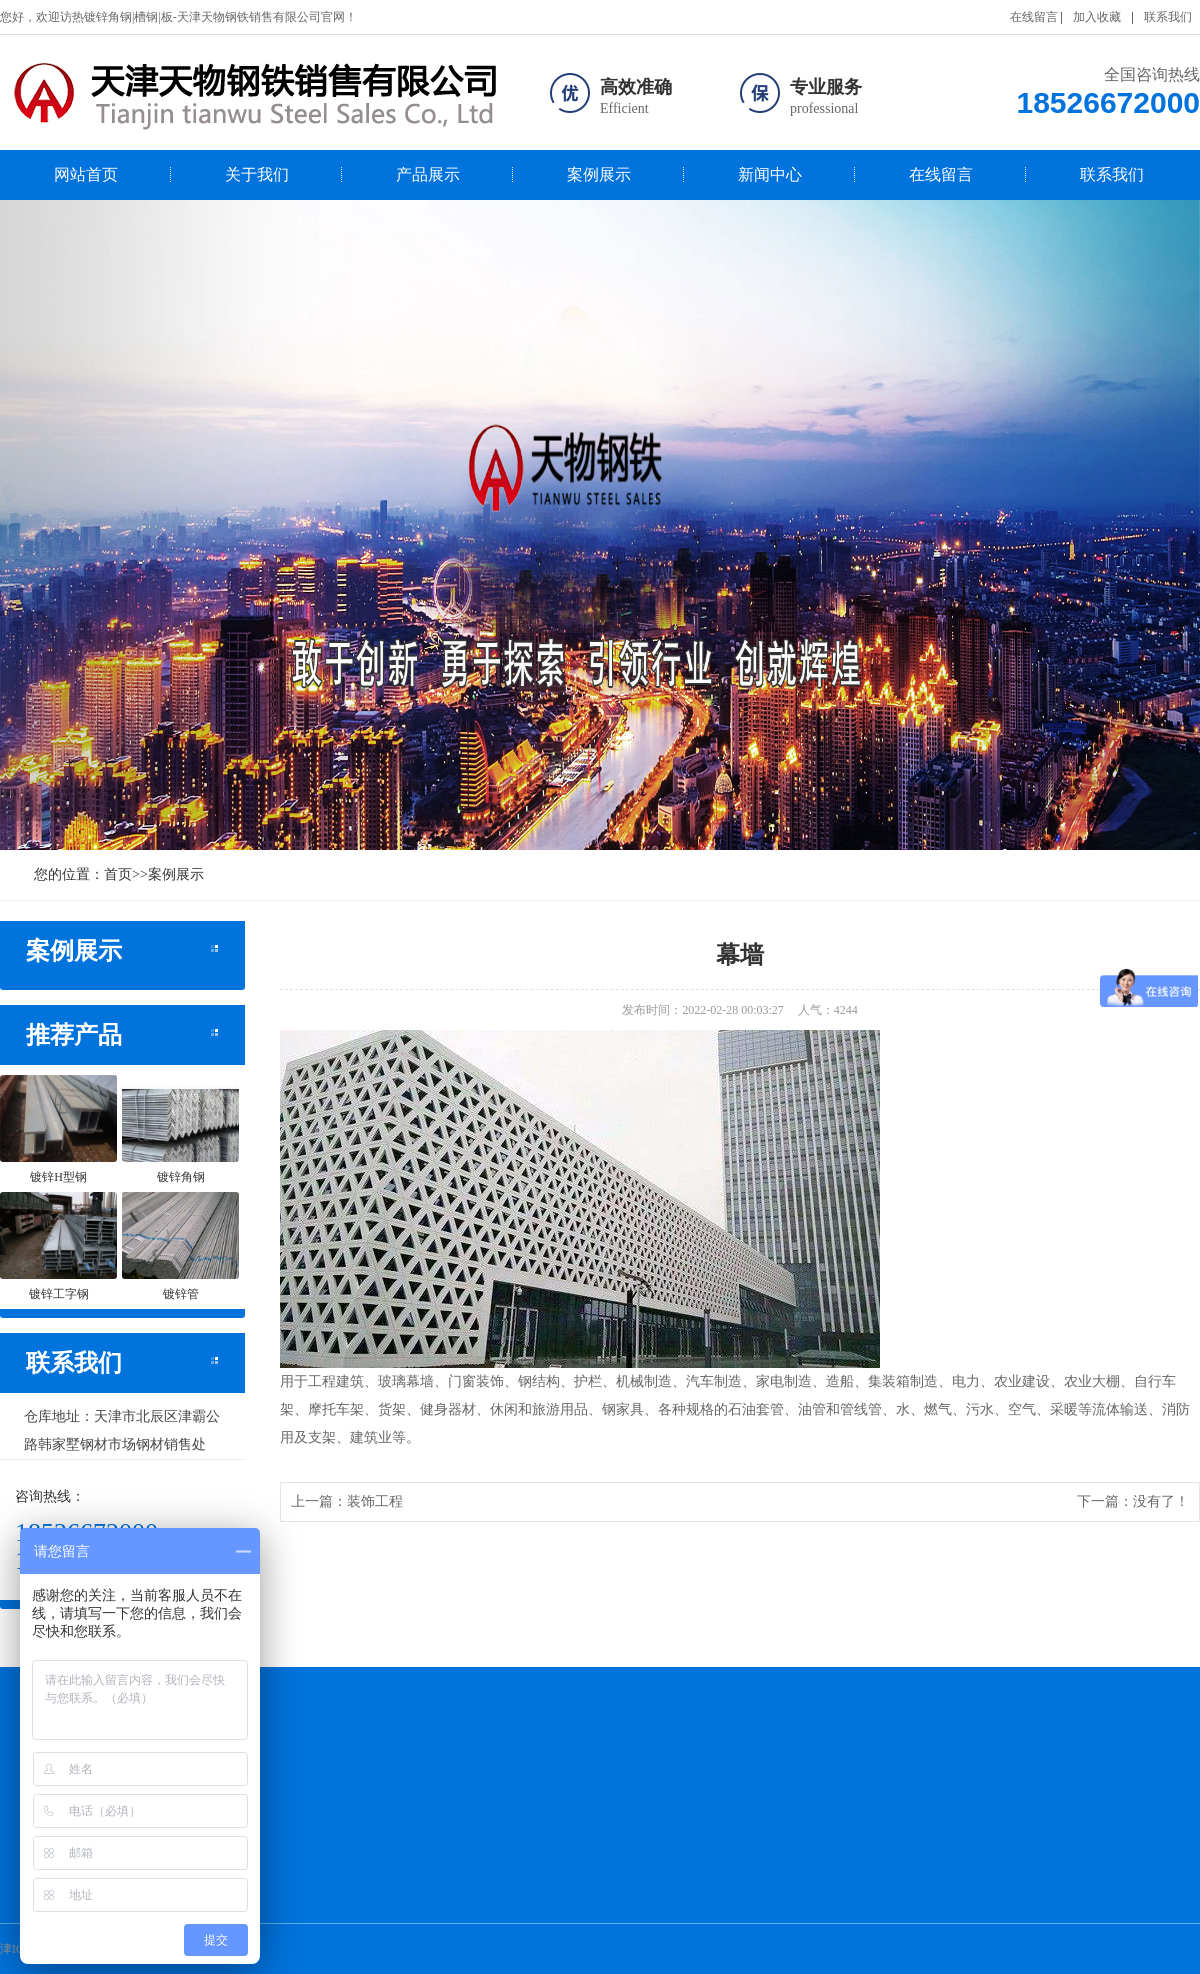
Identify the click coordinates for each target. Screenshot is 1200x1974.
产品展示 (428, 174)
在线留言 (1034, 17)
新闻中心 (770, 174)
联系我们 (1168, 17)
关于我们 (257, 174)
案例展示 (599, 174)
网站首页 (86, 174)
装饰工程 (375, 1501)
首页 (118, 874)
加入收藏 (1097, 17)
